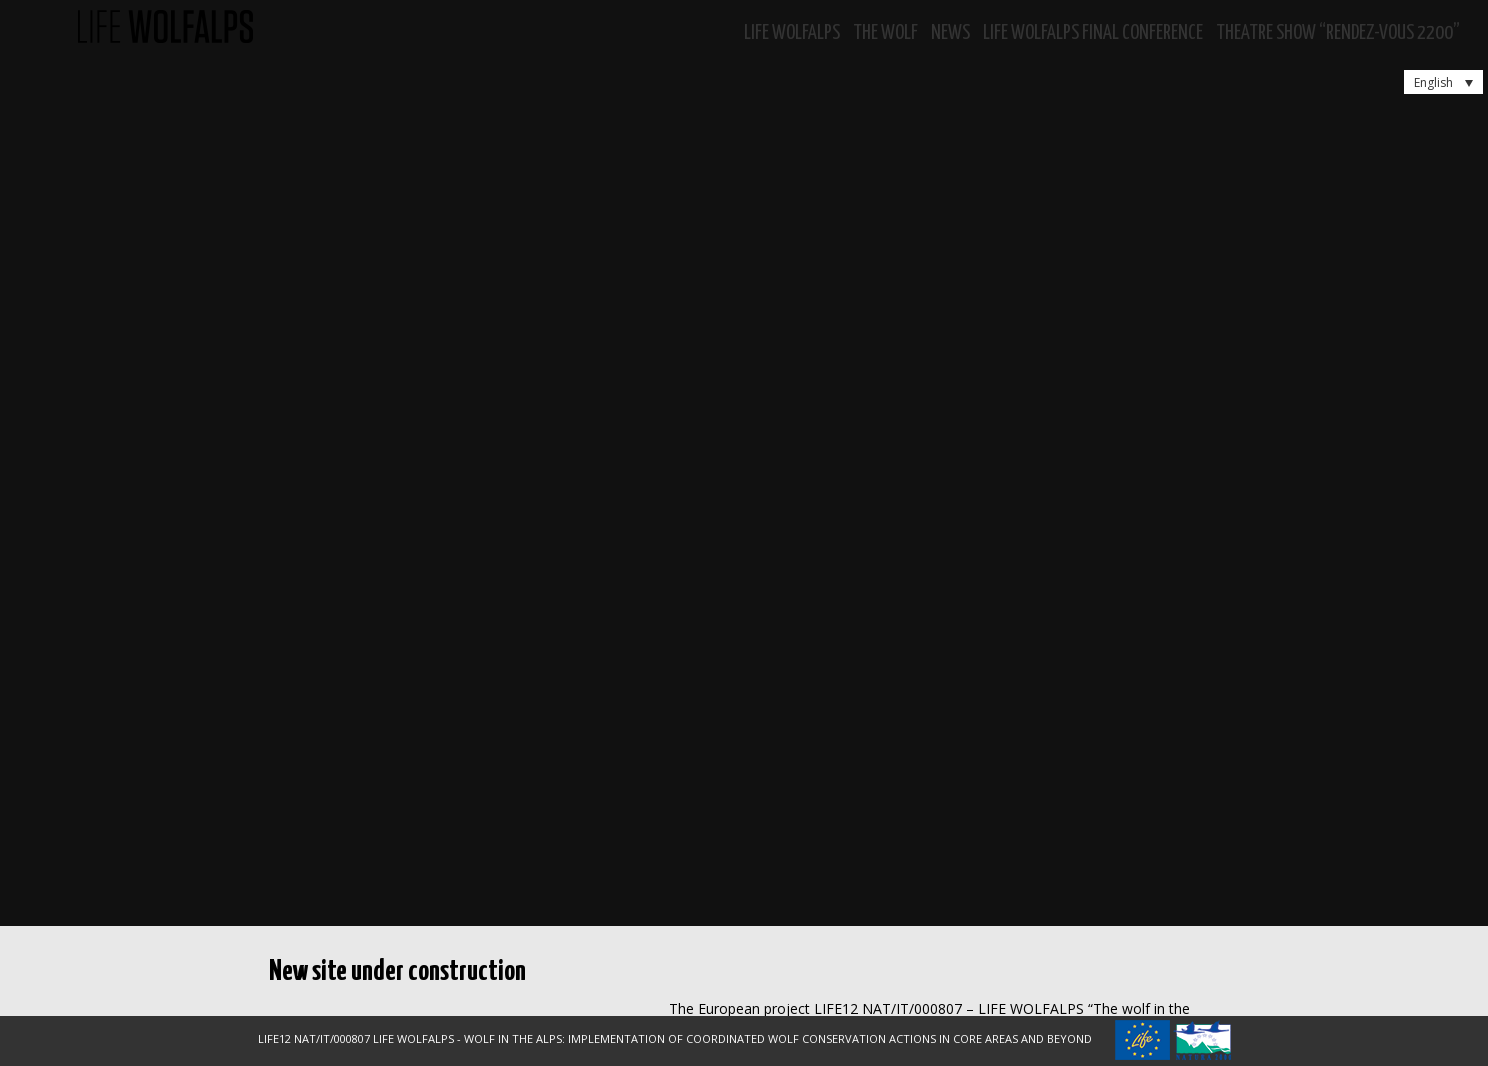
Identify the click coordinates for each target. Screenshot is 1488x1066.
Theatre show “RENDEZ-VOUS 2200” (1338, 33)
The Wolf (885, 33)
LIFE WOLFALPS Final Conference (1093, 33)
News (950, 33)
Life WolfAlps (792, 33)
